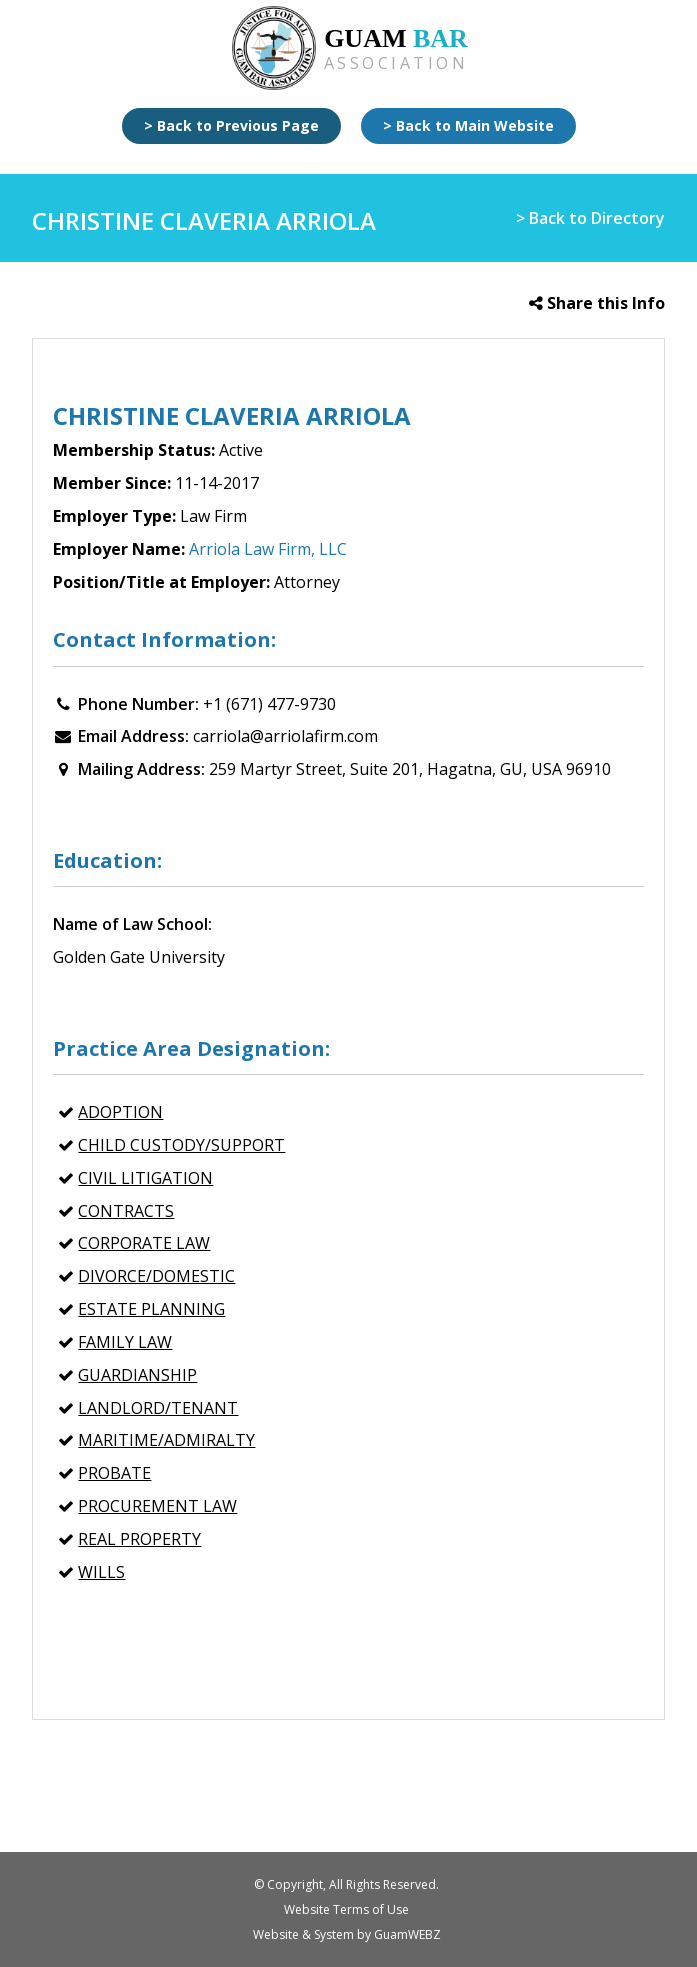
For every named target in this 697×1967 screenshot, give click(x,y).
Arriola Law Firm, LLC (268, 549)
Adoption (120, 1112)
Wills (101, 1572)
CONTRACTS (126, 1211)
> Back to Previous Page (231, 125)
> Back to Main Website (468, 125)
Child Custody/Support (181, 1145)
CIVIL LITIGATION (145, 1178)
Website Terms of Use (346, 1909)
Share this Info (597, 303)
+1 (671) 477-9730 (269, 704)
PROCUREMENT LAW (157, 1506)
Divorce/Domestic (156, 1276)
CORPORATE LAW (144, 1243)
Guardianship (137, 1375)
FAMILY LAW (125, 1342)
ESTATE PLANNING (151, 1309)
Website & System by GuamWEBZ (347, 1934)
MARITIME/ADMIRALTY (166, 1440)
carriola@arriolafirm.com (285, 736)
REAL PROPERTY (139, 1539)
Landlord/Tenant (158, 1408)
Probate (114, 1473)
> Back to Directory (590, 218)
